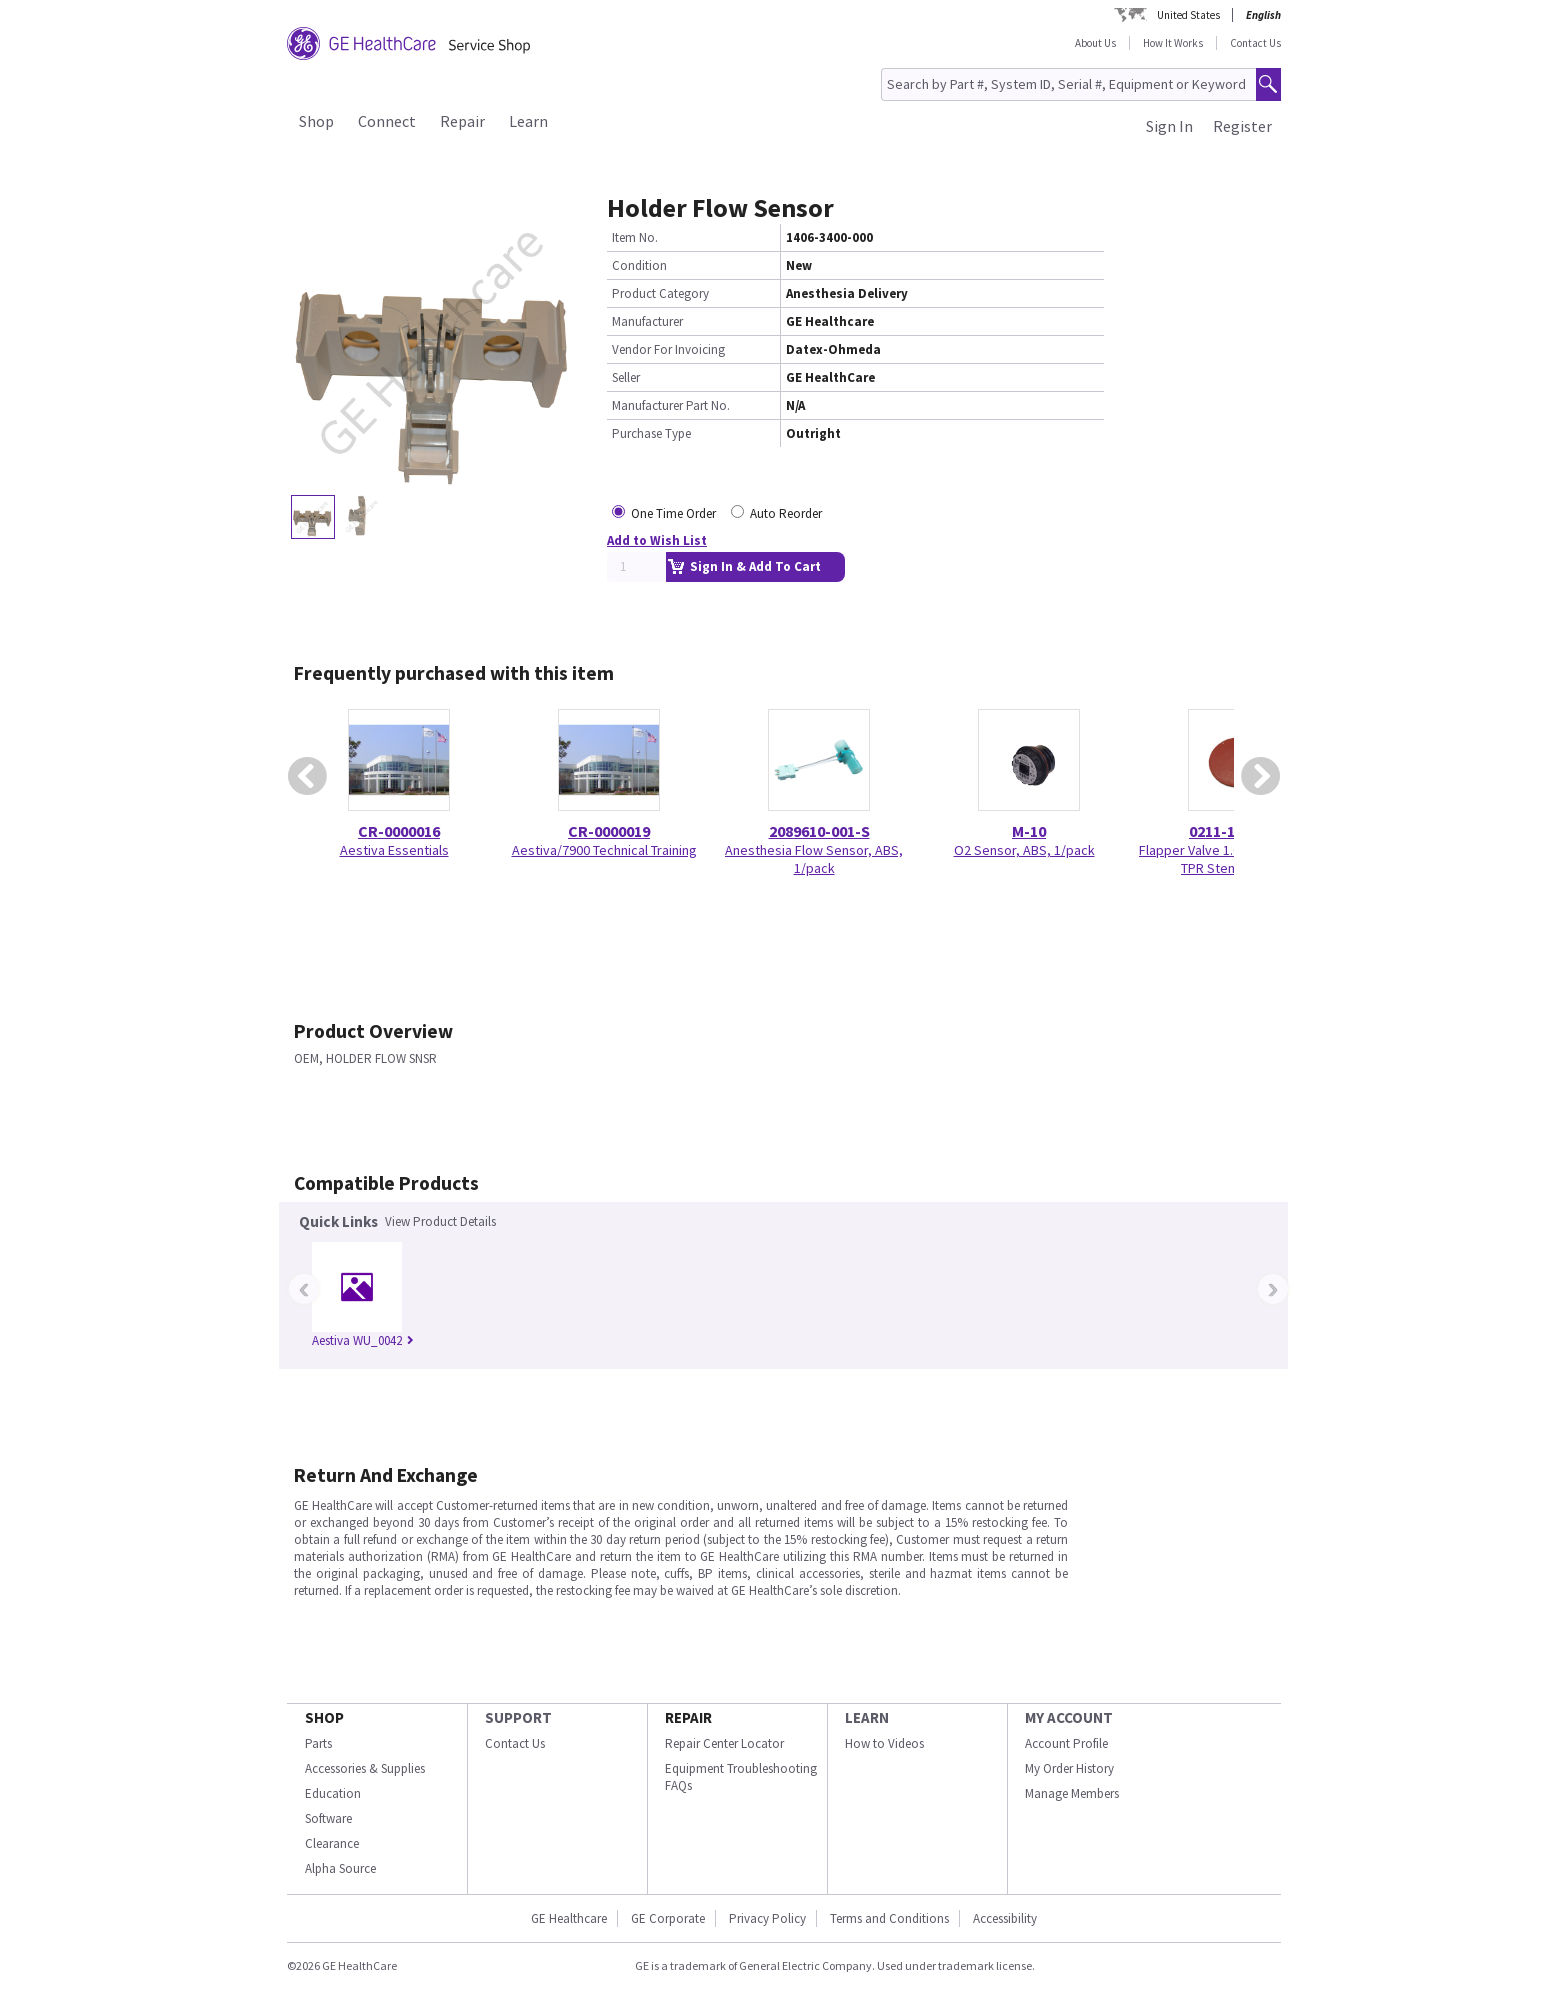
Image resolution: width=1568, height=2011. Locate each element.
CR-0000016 (399, 831)
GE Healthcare (569, 1918)
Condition (639, 265)
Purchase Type (651, 433)
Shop (316, 121)
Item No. (635, 237)
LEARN (867, 1717)
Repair (462, 121)
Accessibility (1005, 1918)
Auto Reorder (786, 513)
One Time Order (673, 513)
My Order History (1069, 1768)
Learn (528, 121)
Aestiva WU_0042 (363, 1340)
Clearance (332, 1843)
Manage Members (1072, 1793)
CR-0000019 (609, 831)
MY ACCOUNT (1069, 1717)
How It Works (1173, 43)
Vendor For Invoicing (668, 349)
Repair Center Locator (724, 1743)
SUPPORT (518, 1717)
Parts (318, 1743)
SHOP (324, 1717)
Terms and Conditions (889, 1918)
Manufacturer (647, 321)
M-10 (1029, 831)
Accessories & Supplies (365, 1768)
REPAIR (688, 1717)
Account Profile (1066, 1743)
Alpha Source (340, 1868)
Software (328, 1818)
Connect (387, 121)
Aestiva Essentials (394, 850)
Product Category (660, 293)
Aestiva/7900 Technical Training (604, 850)
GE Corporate (668, 1918)
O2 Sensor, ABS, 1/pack (1024, 850)
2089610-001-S (819, 831)
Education (333, 1793)
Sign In (1169, 126)
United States (1188, 15)
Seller (626, 377)
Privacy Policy (767, 1918)
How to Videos (884, 1743)
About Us (1095, 43)
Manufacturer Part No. (671, 405)
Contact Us (1255, 43)
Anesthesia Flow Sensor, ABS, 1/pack (814, 859)
